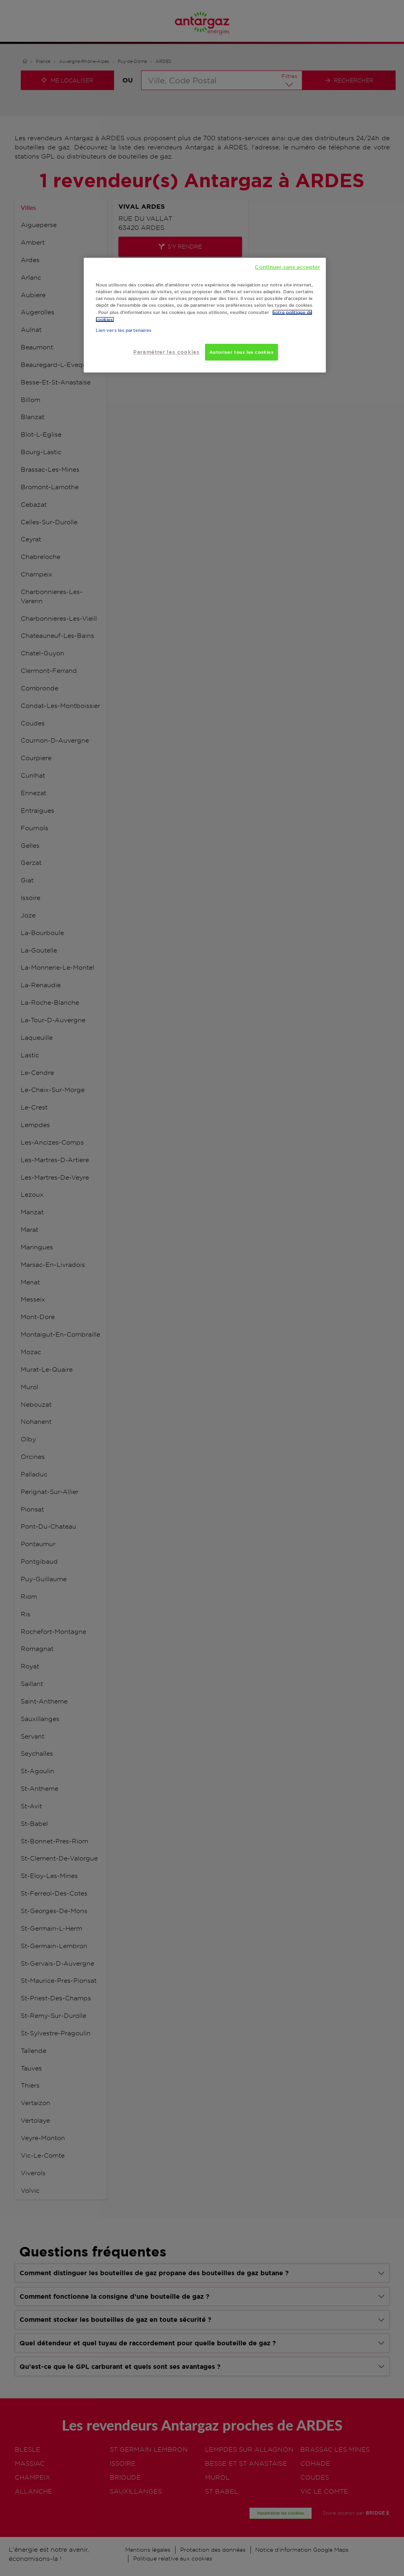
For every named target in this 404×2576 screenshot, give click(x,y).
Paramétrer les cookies (166, 352)
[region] (205, 315)
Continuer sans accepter (287, 267)
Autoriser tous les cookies (241, 352)
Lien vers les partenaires (124, 330)
